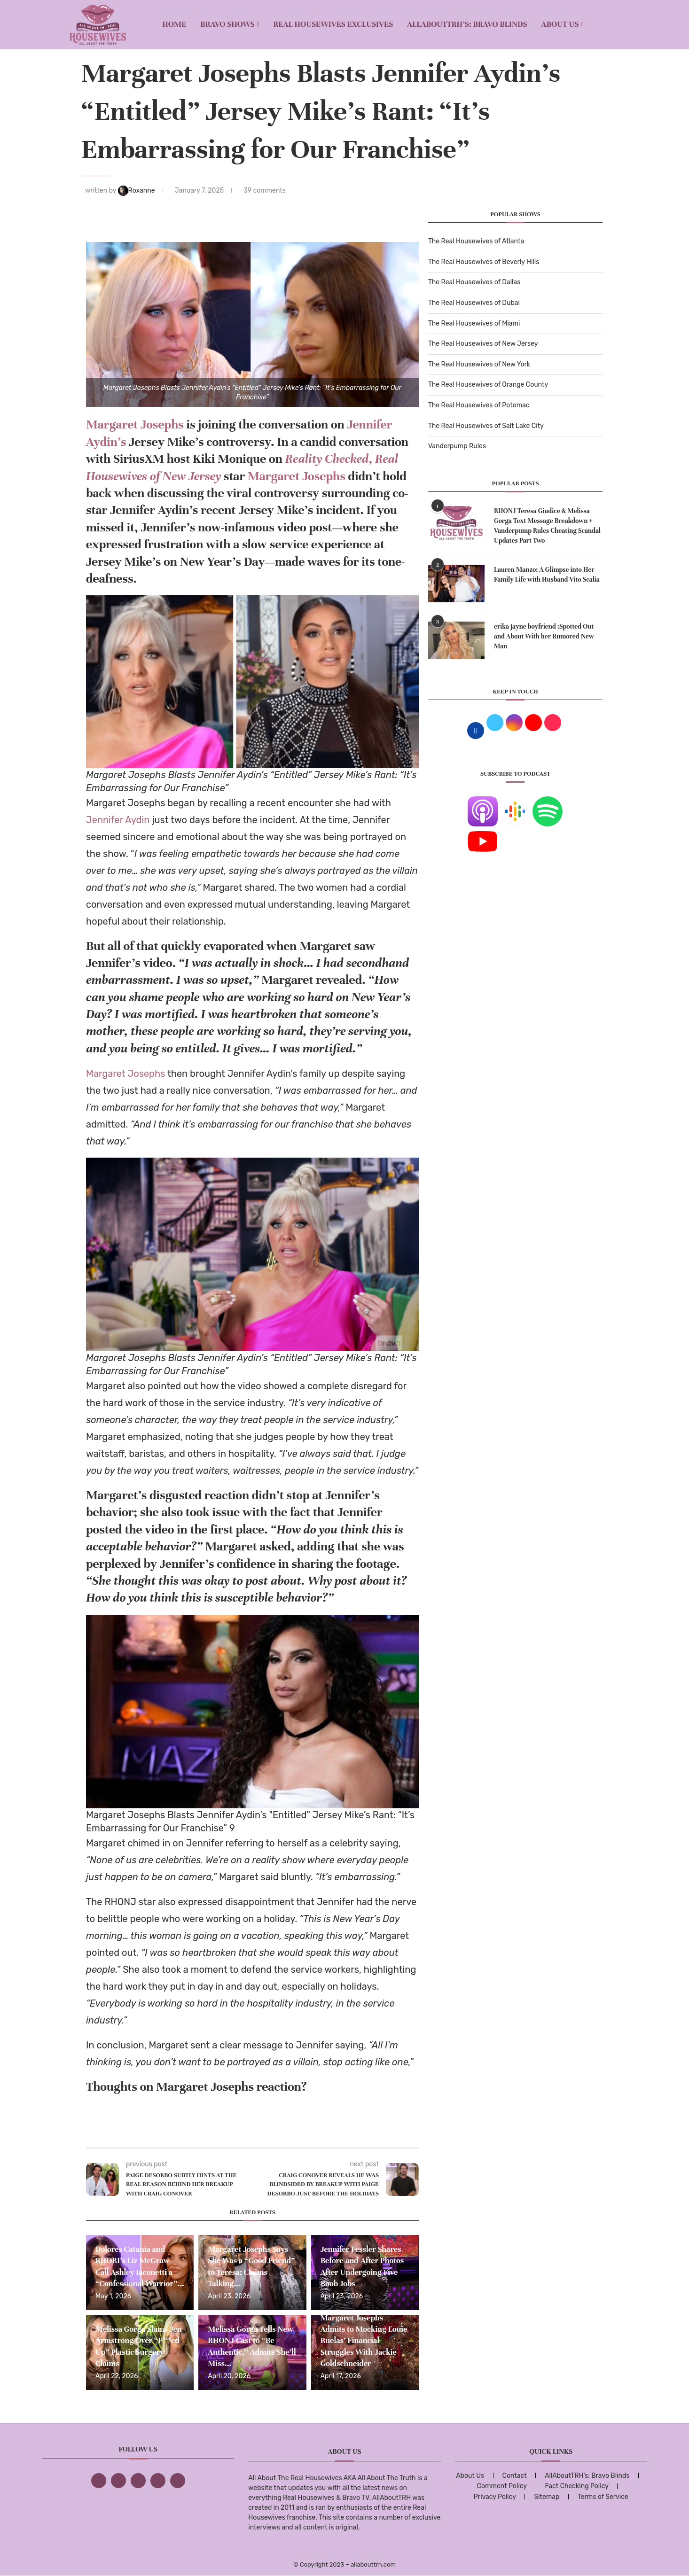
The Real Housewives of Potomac (479, 405)
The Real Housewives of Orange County (488, 385)
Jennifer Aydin (119, 819)
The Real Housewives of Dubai (474, 303)
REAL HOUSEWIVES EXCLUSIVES (333, 24)
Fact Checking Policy (577, 2486)
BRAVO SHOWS (227, 24)
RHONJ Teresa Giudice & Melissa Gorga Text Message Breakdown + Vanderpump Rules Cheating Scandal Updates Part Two (547, 526)
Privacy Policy (495, 2497)
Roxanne (137, 191)
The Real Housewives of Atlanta (476, 241)
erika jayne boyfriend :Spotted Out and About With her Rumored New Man (544, 636)
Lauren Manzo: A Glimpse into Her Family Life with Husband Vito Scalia (547, 575)
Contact (514, 2476)
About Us (560, 24)
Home (174, 24)
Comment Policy (502, 2486)
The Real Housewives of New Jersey (483, 344)
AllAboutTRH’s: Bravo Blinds (467, 24)
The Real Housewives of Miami (474, 323)
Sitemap (546, 2497)
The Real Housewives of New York (479, 364)
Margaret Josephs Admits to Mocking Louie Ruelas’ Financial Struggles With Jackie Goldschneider (364, 2340)
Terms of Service (603, 2497)
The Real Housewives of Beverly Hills (483, 262)
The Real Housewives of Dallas (474, 282)
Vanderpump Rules (457, 446)
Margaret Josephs (135, 424)
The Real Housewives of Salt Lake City (486, 426)
